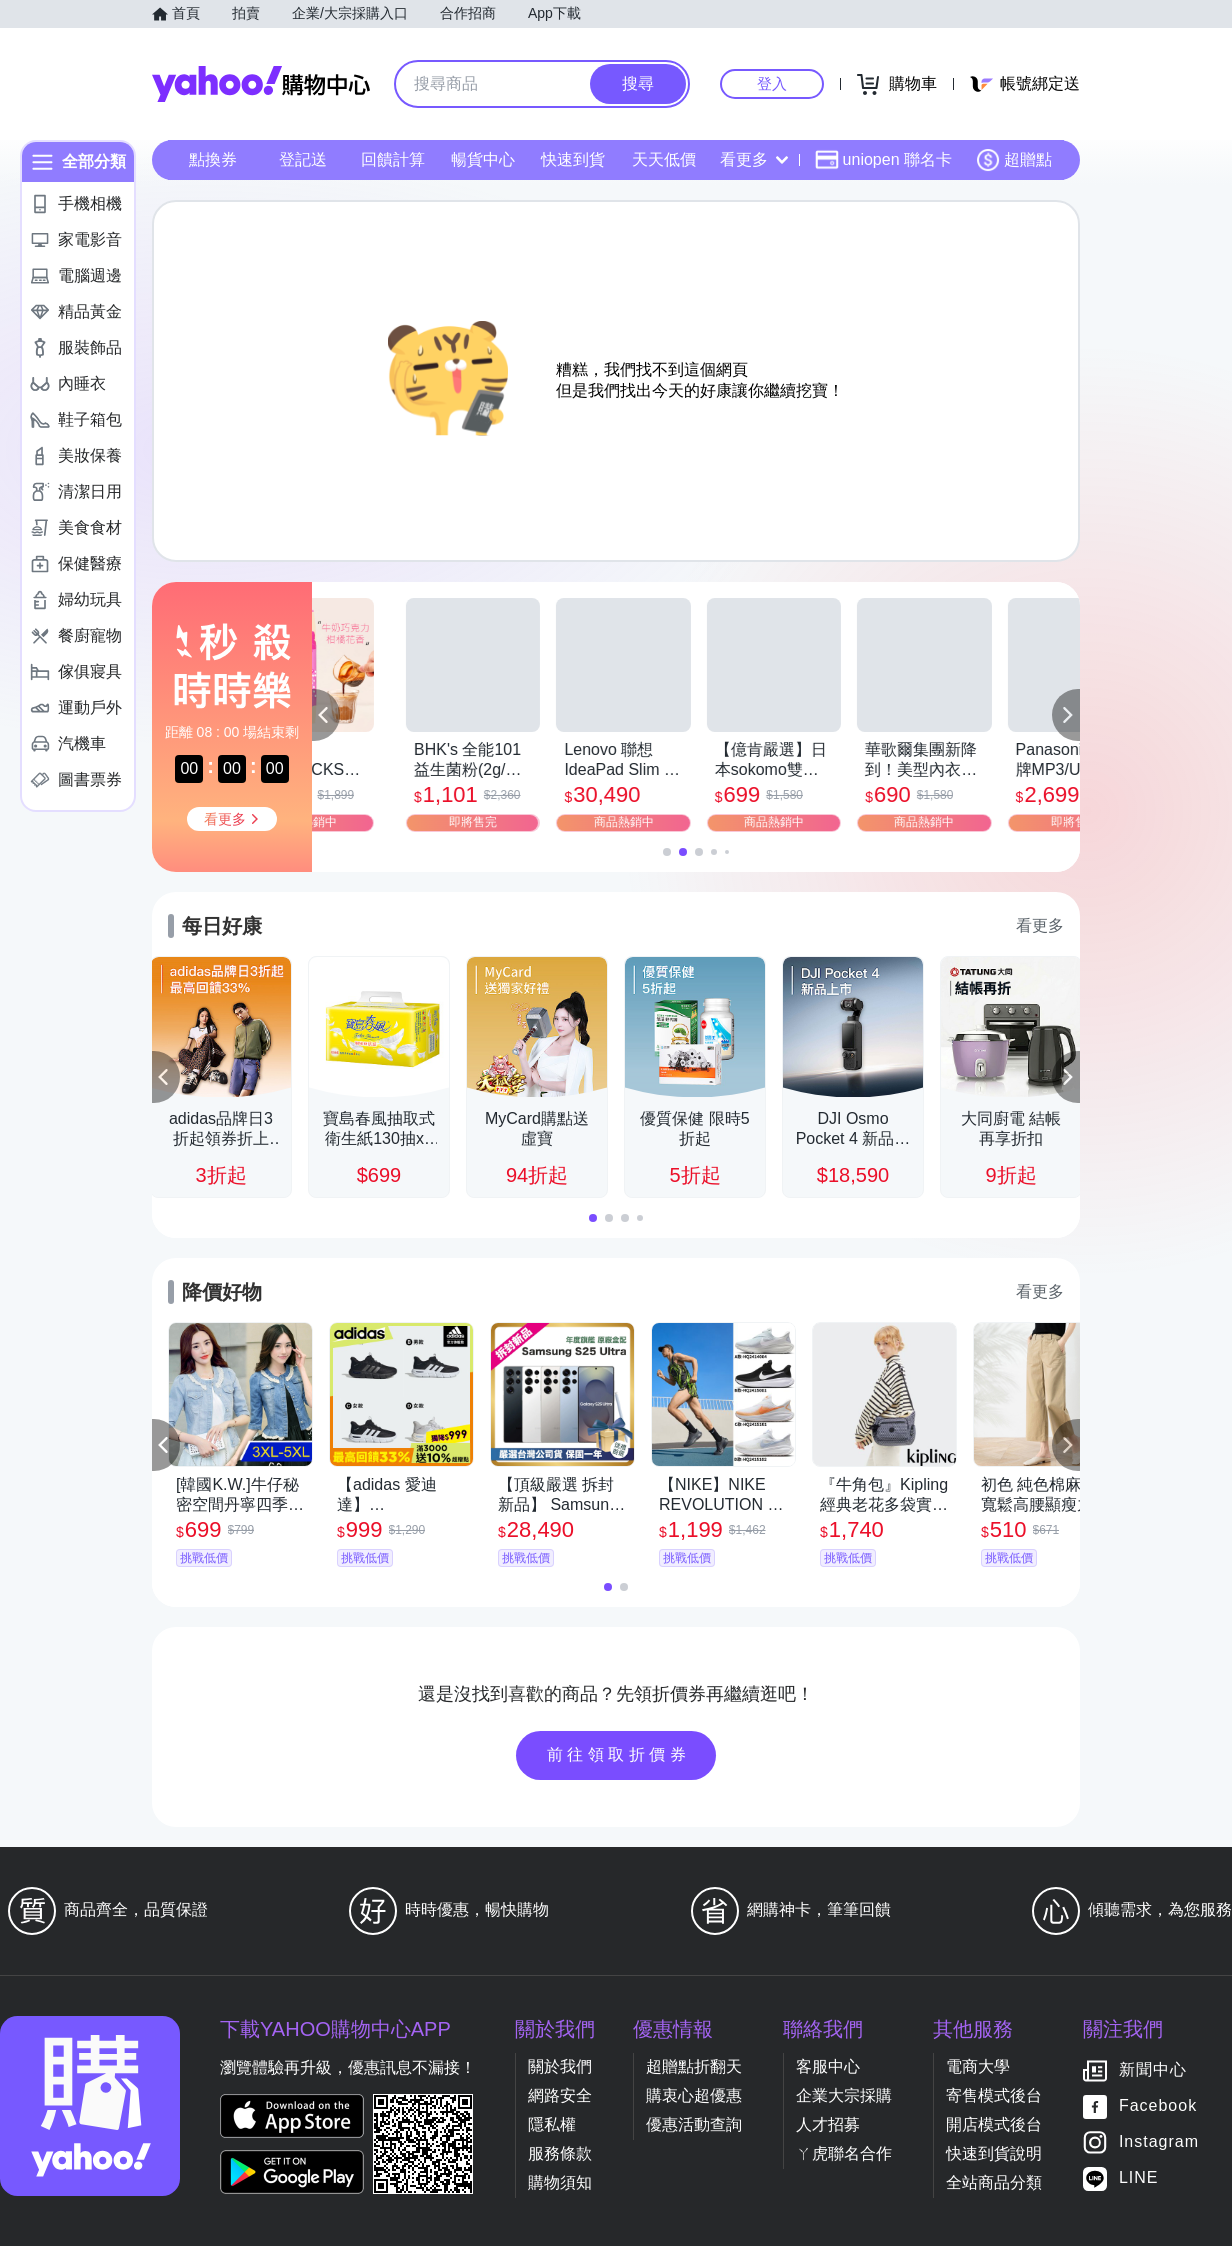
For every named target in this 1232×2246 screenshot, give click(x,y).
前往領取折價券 (619, 1754)
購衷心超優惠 (694, 2095)
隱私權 (552, 2124)
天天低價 (664, 159)
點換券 (213, 159)
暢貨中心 (483, 159)
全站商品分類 (994, 2182)
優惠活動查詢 (694, 2124)
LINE (1139, 2178)
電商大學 (978, 2066)
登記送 (303, 159)
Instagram (1159, 2142)
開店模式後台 (994, 2124)
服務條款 (560, 2153)
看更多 (754, 159)
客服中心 (828, 2066)
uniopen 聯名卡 (883, 160)
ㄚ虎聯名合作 (844, 2153)
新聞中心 (1153, 2070)
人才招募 (828, 2124)
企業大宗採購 (844, 2095)
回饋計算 (393, 159)
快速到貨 (573, 159)
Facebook (1158, 2106)
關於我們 (560, 2066)
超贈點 (1014, 160)
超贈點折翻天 (694, 2066)
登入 (772, 83)
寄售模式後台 (994, 2095)
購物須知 (560, 2182)
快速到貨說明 (994, 2153)
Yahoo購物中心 (261, 84)
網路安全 (560, 2095)
